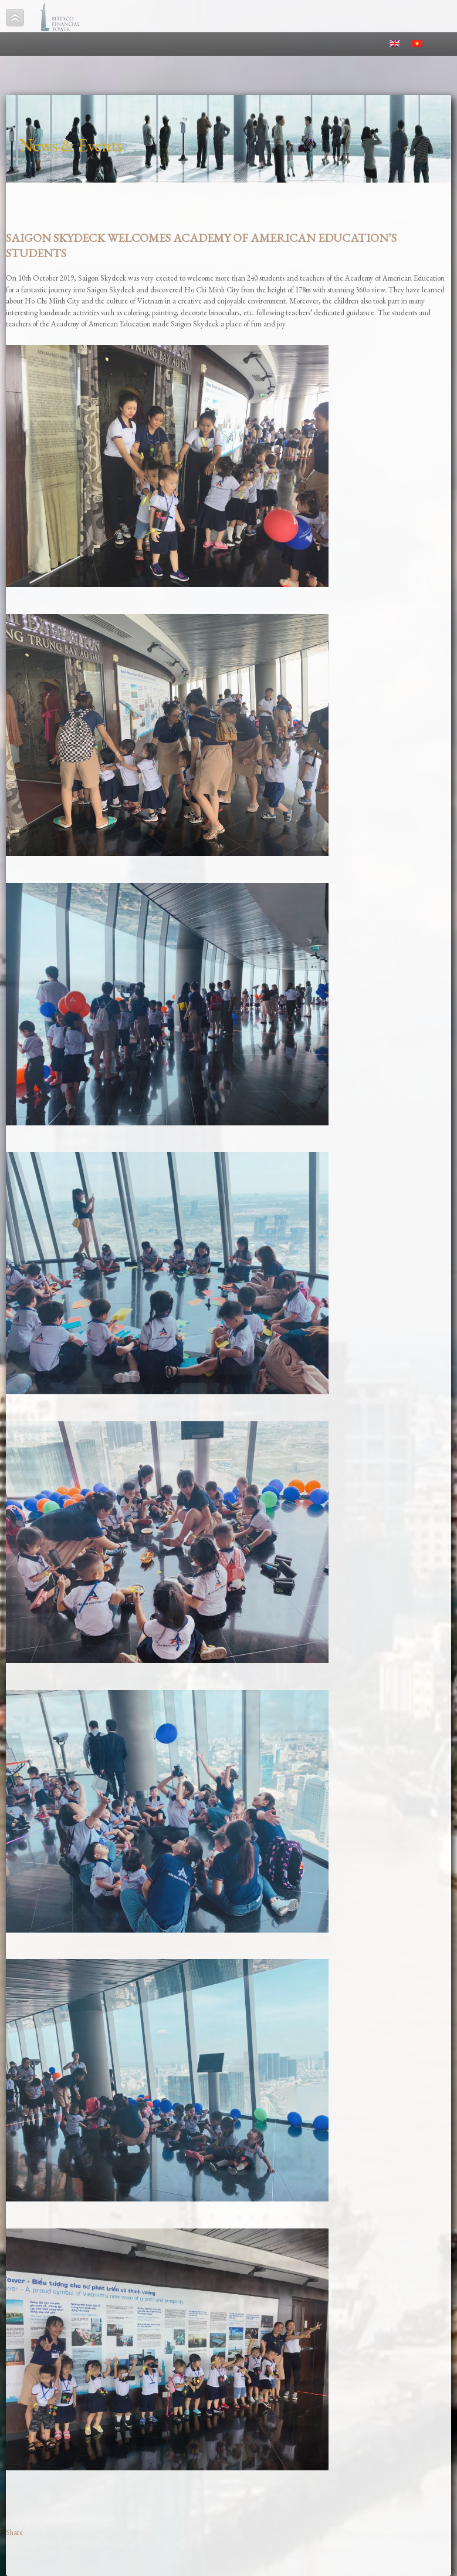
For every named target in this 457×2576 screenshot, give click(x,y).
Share (14, 2532)
